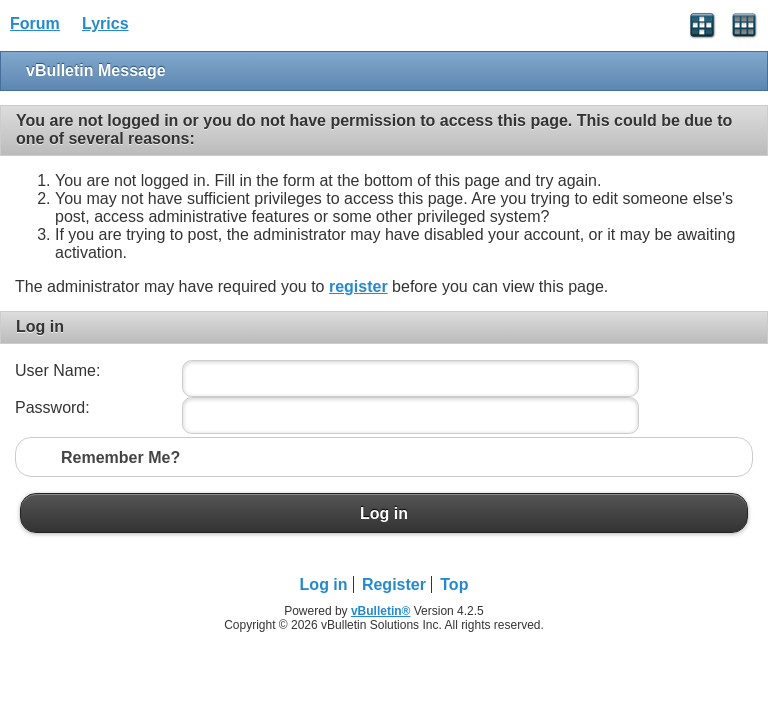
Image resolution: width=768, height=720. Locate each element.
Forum (35, 23)
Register (394, 584)
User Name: (57, 370)
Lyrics (105, 23)
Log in (384, 513)
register (358, 286)
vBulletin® (381, 611)
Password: (52, 407)
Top (454, 584)
